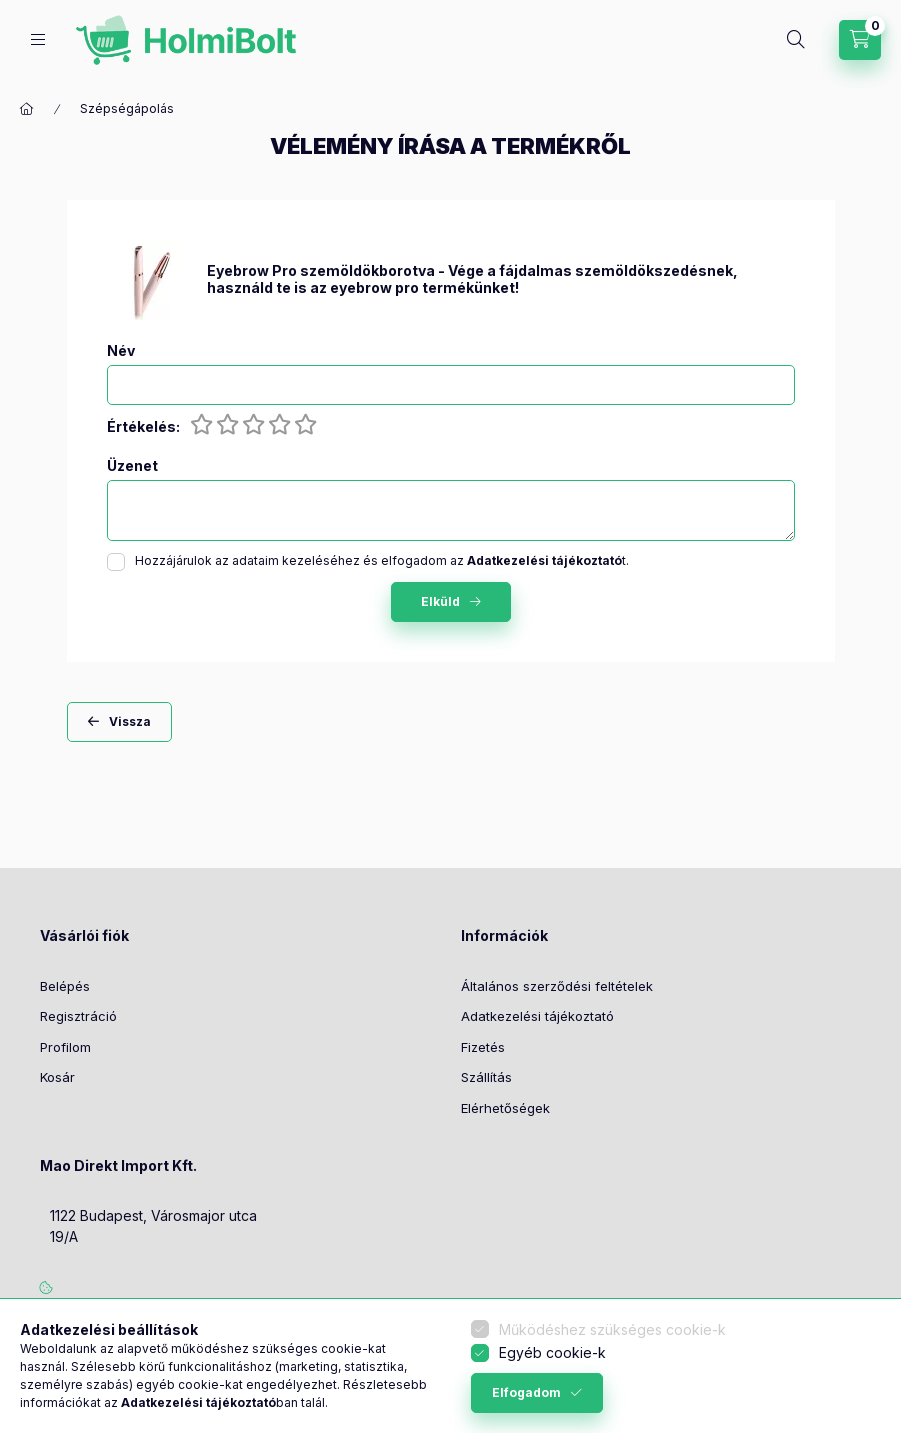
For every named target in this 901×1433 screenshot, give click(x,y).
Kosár (57, 1077)
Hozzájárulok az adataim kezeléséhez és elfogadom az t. (382, 560)
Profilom (65, 1047)
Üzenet (132, 466)
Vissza (130, 721)
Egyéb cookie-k (552, 1352)
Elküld (440, 601)
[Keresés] (796, 40)
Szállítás (486, 1077)
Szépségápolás (127, 108)
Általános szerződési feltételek (557, 986)
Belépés (65, 986)
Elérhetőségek (505, 1108)
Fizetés (483, 1047)
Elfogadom (526, 1392)
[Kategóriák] (38, 39)
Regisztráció (78, 1016)
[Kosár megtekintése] (860, 40)
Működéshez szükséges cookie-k (612, 1329)
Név (121, 351)
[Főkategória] (27, 109)
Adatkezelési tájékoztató (537, 1016)
